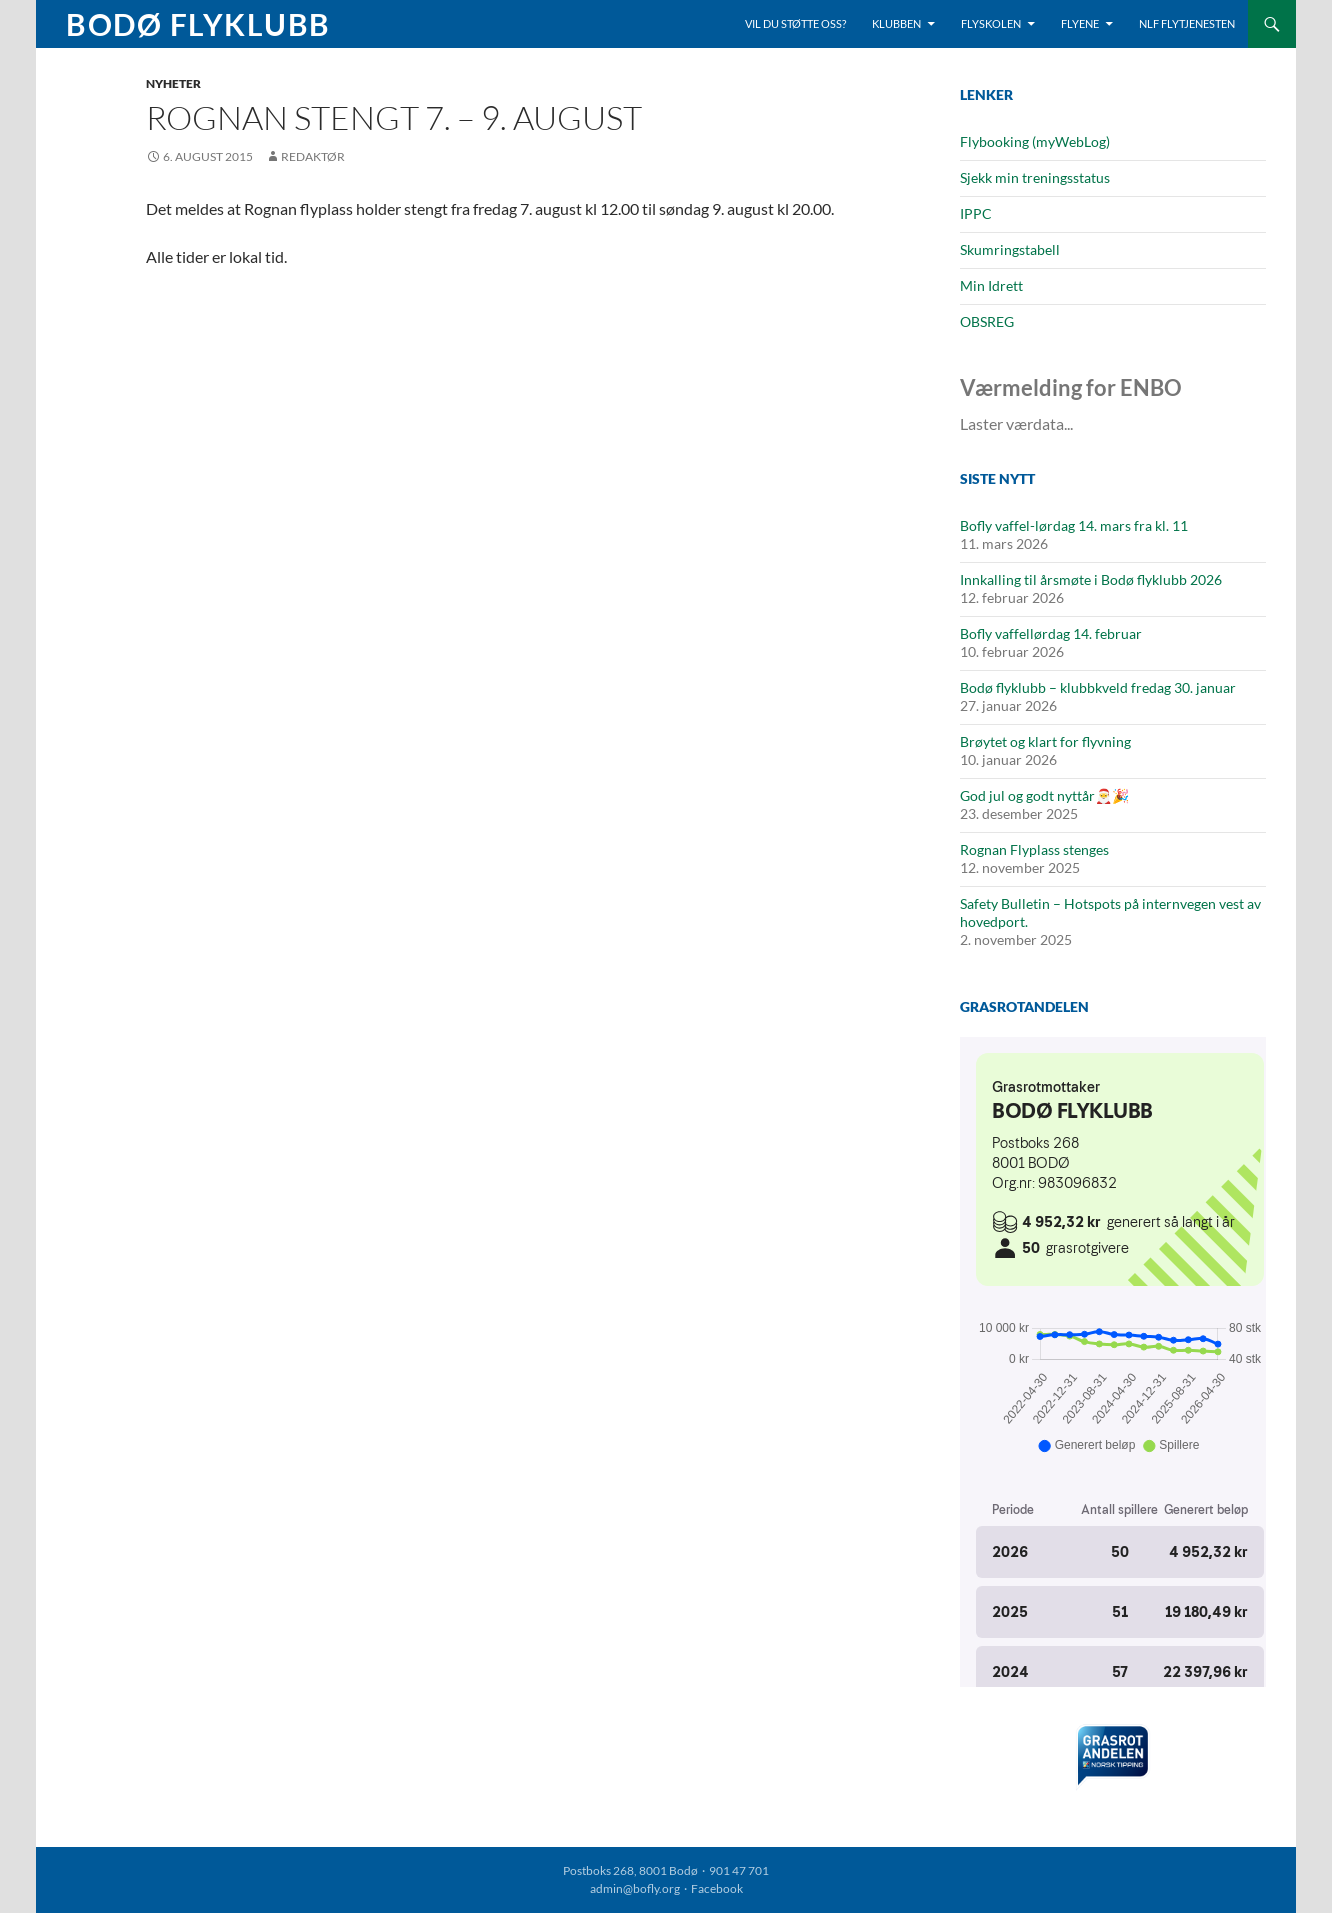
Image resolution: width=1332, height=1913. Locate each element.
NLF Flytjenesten (1187, 23)
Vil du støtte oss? (795, 23)
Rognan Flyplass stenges (1034, 849)
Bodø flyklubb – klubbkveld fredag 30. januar (1098, 687)
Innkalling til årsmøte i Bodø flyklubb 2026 (1091, 579)
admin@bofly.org (635, 1888)
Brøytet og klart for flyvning (1045, 741)
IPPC (976, 213)
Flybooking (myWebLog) (1035, 141)
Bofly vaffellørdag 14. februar (1051, 633)
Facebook (717, 1888)
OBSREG (987, 321)
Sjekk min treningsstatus (1035, 177)
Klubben (896, 23)
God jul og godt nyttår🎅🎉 (1044, 795)
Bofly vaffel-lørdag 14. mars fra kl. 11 (1074, 525)
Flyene (1080, 23)
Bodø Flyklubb (198, 24)
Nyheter (173, 83)
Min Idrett (991, 285)
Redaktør (313, 156)
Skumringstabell (1010, 249)
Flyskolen (991, 23)
